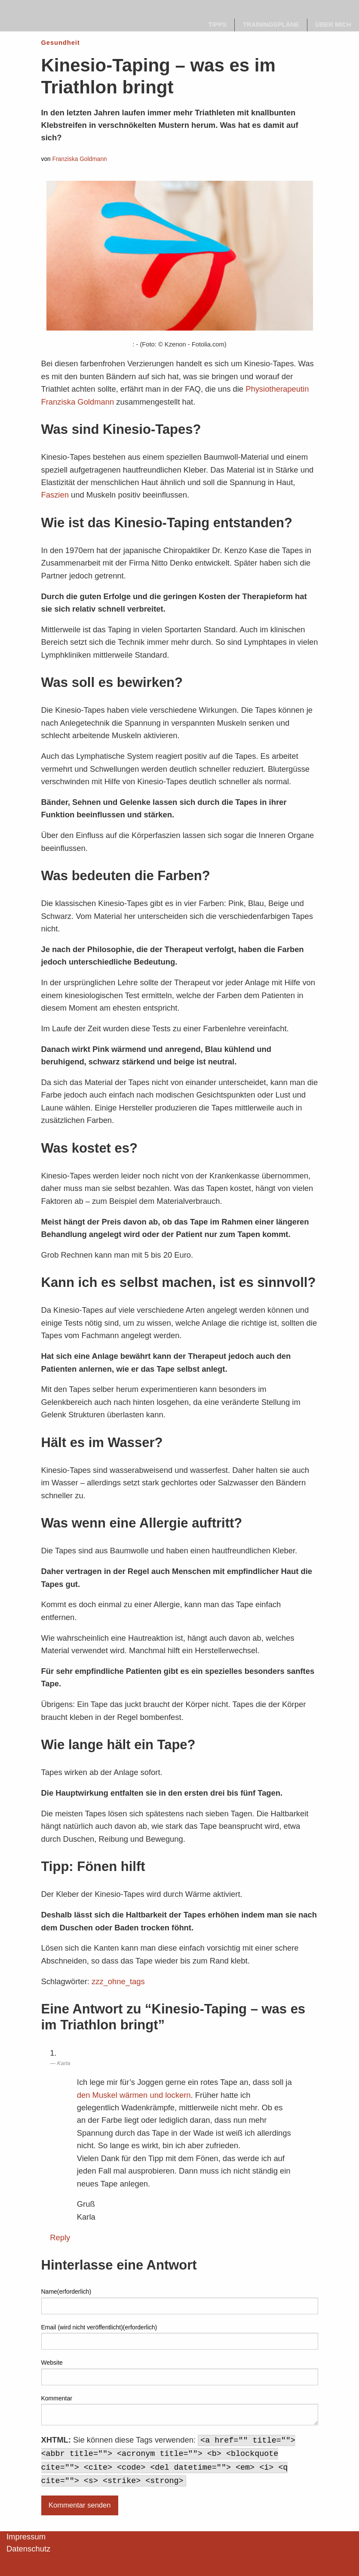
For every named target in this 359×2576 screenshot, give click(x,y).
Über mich (333, 24)
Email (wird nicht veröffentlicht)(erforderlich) (99, 2327)
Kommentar (56, 2398)
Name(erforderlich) (66, 2291)
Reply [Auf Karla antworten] (60, 2237)
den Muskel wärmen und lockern (134, 2095)
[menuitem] (217, 25)
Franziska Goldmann (79, 159)
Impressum (26, 2536)
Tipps (218, 24)
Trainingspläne (271, 24)
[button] (19, 2557)
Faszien (55, 494)
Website (52, 2362)
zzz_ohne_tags (118, 1981)
